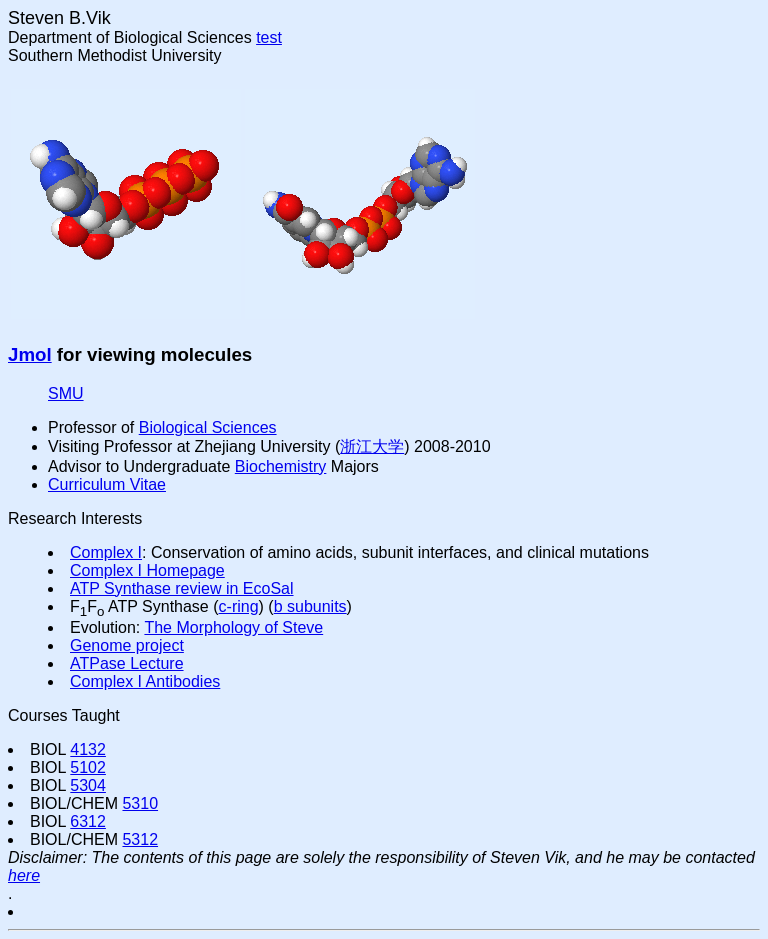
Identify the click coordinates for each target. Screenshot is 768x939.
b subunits (310, 606)
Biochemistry (281, 466)
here (24, 875)
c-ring (239, 606)
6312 (88, 821)
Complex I (106, 552)
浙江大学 (372, 446)
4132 (88, 749)
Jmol (30, 354)
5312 (140, 839)
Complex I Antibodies (145, 681)
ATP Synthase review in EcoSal (182, 588)
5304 (88, 785)
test (269, 37)
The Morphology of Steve (233, 627)
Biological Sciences (208, 427)
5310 (140, 803)
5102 (88, 767)
